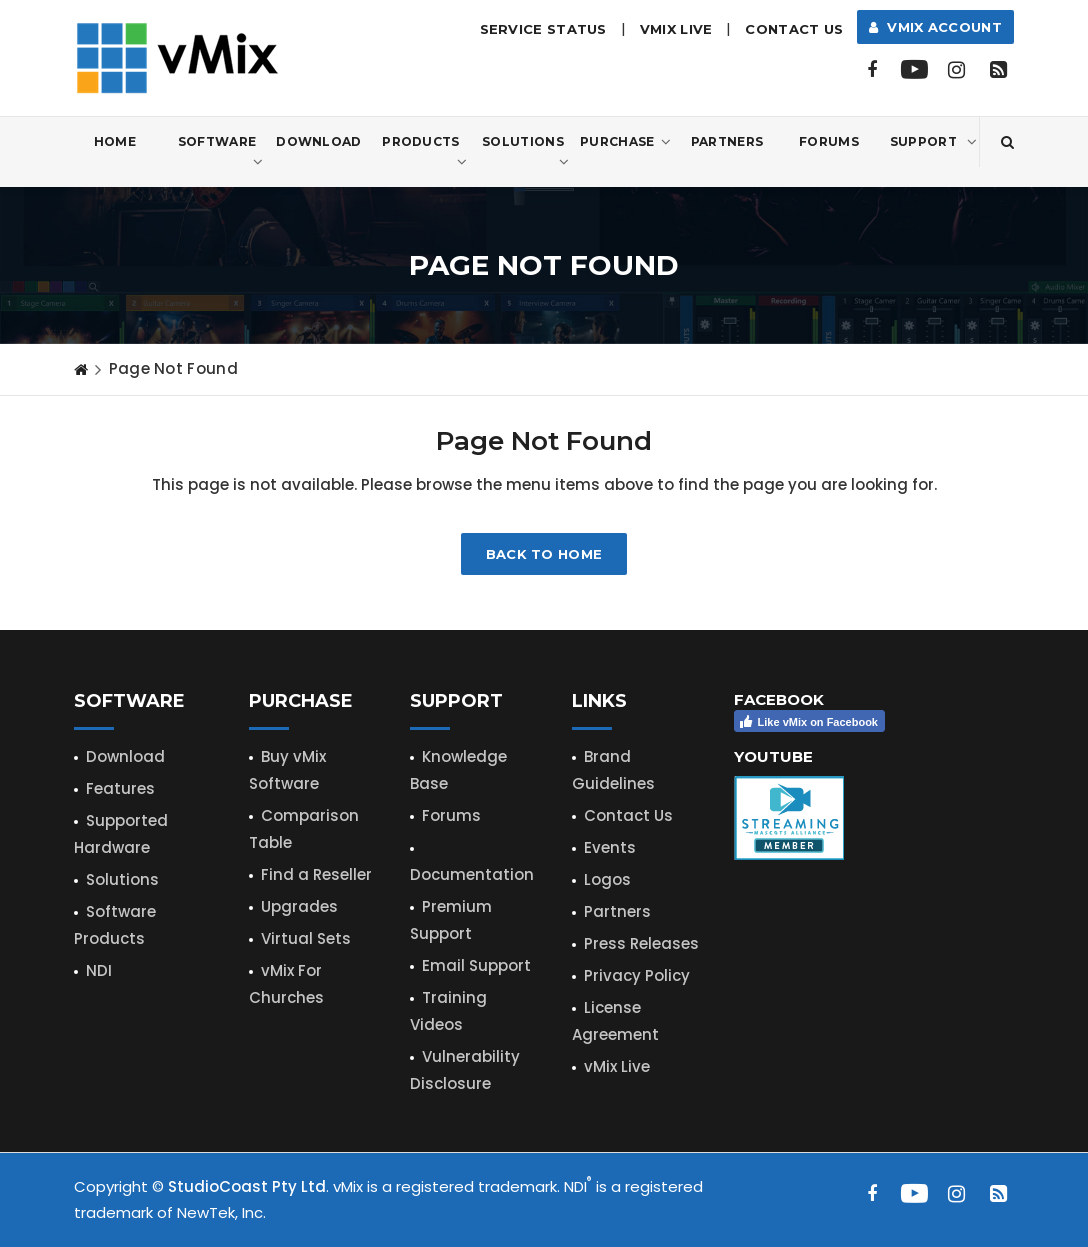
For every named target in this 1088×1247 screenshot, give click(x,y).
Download (318, 141)
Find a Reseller (316, 874)
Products (424, 153)
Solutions (525, 153)
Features (120, 788)
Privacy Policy (637, 975)
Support (933, 142)
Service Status (543, 29)
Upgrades (299, 906)
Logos (607, 879)
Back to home (544, 554)
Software (220, 153)
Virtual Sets (306, 938)
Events (610, 847)
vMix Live (617, 1066)
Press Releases (641, 943)
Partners (727, 141)
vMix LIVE (676, 29)
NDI (99, 970)
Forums (829, 141)
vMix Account (935, 27)
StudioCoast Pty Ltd (247, 1186)
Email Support (476, 965)
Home (115, 141)
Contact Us (794, 29)
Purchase (625, 142)
